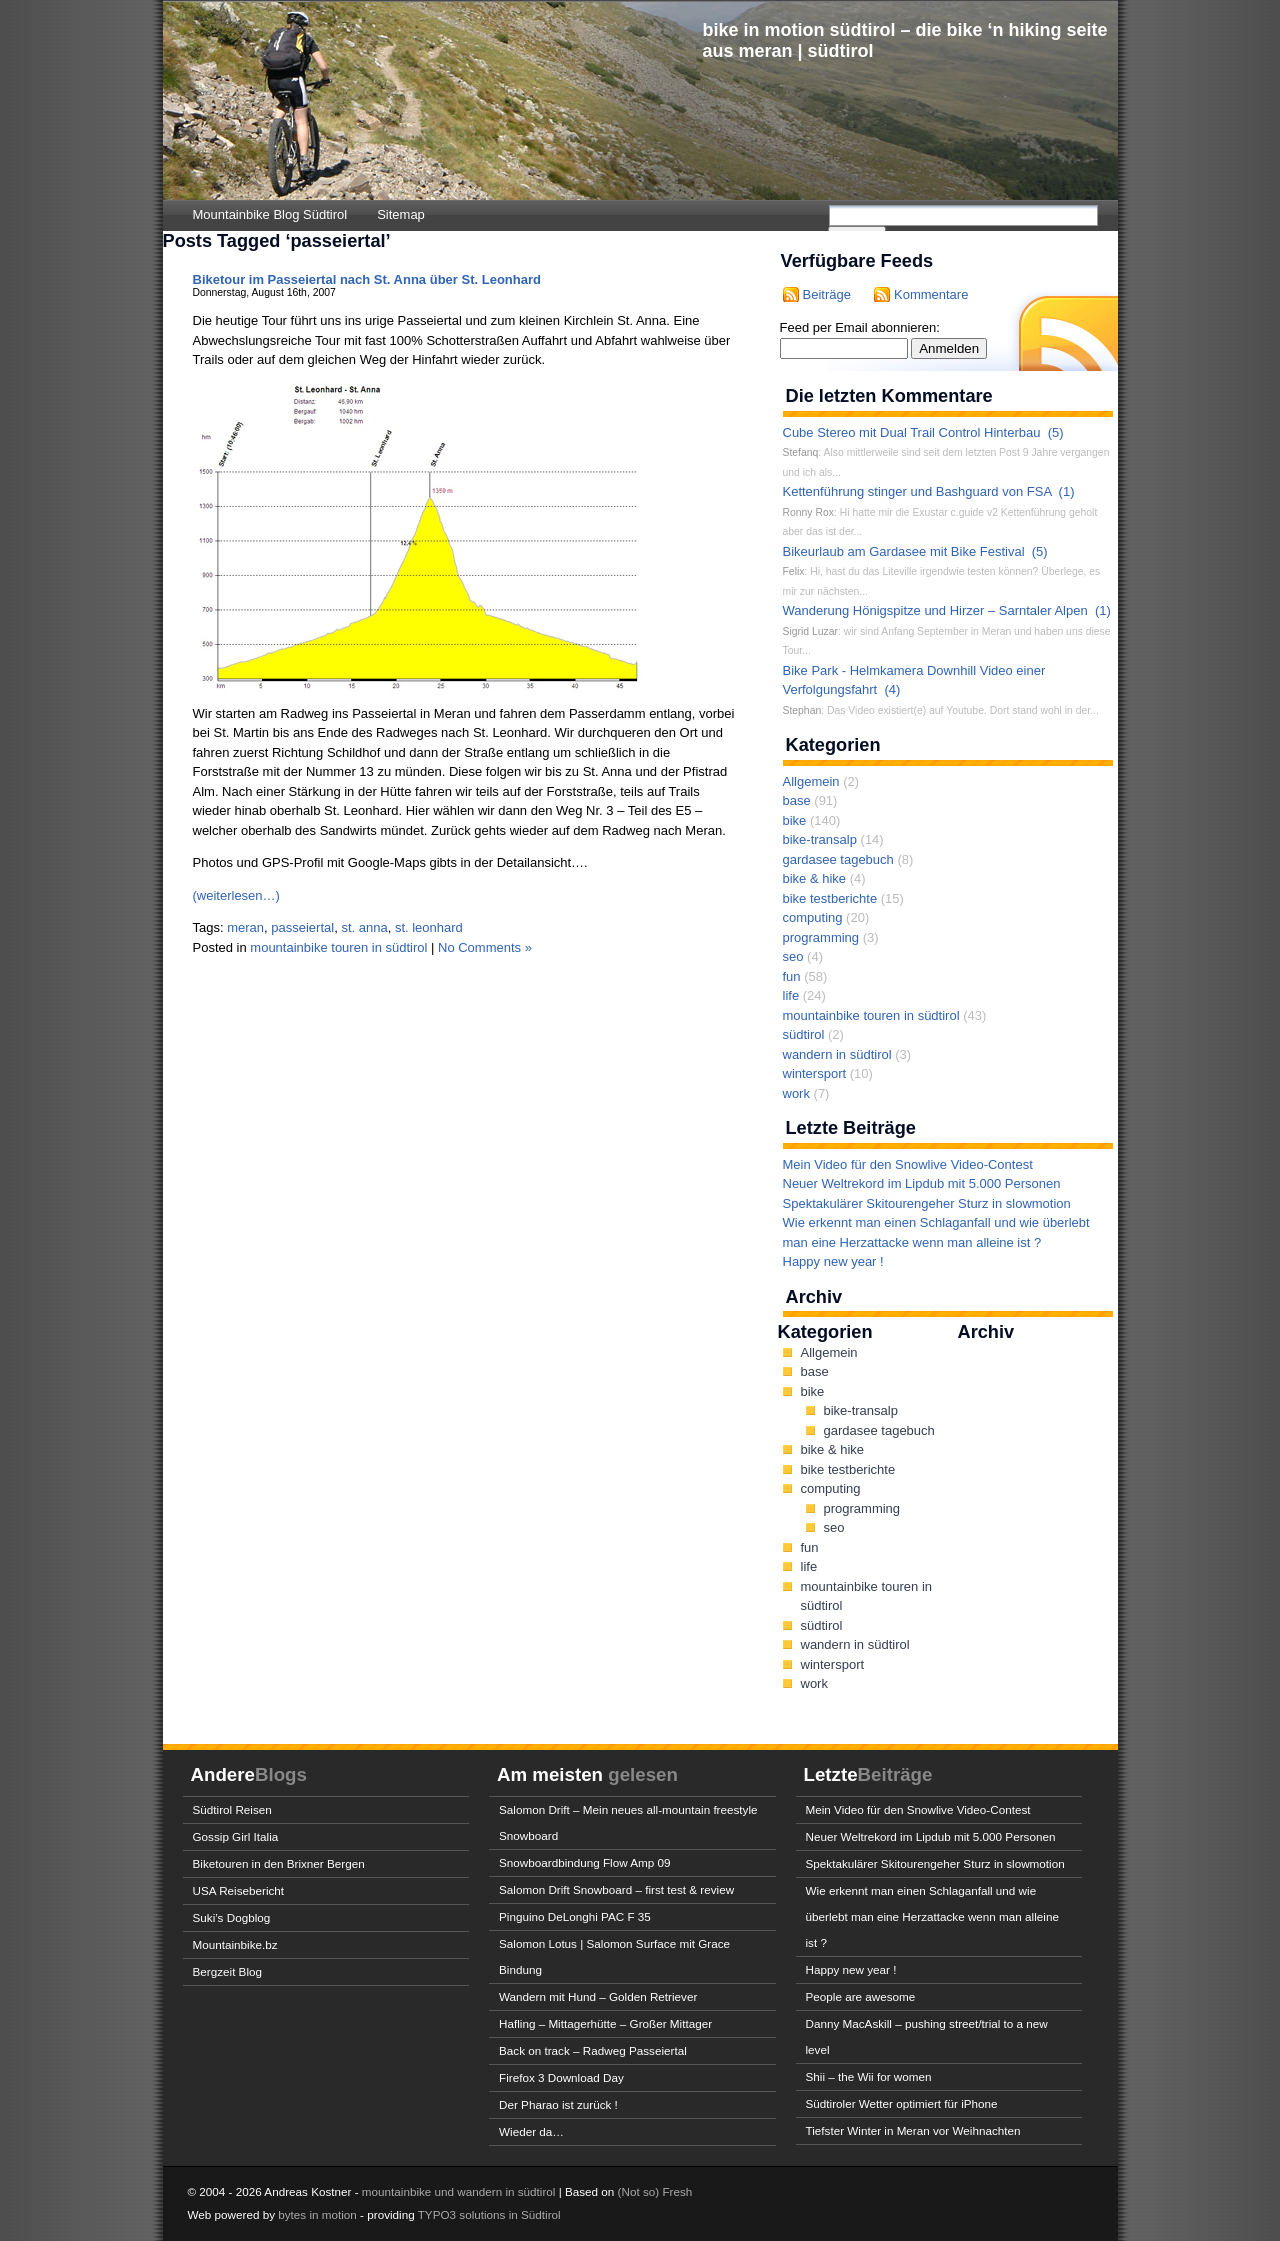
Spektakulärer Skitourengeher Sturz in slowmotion (927, 1203)
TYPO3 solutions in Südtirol (489, 2214)
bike (795, 820)
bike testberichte (830, 898)
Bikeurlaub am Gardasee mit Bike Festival (904, 551)
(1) (1067, 491)
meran (245, 927)
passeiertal (302, 927)
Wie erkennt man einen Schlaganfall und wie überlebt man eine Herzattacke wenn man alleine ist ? (932, 1916)
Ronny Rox (808, 512)
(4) (892, 689)
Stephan (802, 710)
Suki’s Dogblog (232, 1917)
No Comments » (485, 947)
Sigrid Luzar (810, 631)
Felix (794, 571)
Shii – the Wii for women (869, 2076)
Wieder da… (531, 2131)
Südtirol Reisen (232, 1809)
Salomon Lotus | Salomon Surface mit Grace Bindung (614, 1956)
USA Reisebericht (239, 1890)
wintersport (815, 1073)
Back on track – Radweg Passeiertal (593, 2050)
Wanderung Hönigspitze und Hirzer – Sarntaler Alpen (935, 610)
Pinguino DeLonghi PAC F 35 (575, 1916)
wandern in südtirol (837, 1054)
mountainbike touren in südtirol (338, 947)
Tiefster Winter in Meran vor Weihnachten (913, 2130)
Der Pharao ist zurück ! (558, 2104)
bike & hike (815, 878)
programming (821, 937)
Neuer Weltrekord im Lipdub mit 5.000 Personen (922, 1183)
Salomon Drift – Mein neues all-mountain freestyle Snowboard (628, 1822)
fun (792, 976)
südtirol (804, 1034)
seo (793, 956)
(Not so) (640, 2191)
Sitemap (401, 214)
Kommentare (931, 294)
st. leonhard (429, 927)
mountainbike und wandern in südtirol (459, 2191)
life (791, 995)
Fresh (677, 2191)
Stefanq (801, 452)
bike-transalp (820, 839)
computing (813, 917)
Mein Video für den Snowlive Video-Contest (908, 1164)
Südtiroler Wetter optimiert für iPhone (902, 2103)
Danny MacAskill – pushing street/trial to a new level (927, 2036)
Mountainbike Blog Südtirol (270, 214)
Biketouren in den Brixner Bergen (279, 1863)
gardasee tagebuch (838, 859)
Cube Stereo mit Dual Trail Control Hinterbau (912, 432)
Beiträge (827, 294)
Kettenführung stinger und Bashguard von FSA (917, 491)
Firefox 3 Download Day (561, 2077)
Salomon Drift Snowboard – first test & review (616, 1889)
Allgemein (811, 781)
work (796, 1093)
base (797, 800)
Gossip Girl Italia (236, 1836)
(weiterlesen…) (236, 895)
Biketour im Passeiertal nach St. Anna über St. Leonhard (367, 279)
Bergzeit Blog (228, 1971)
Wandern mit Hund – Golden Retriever (598, 1996)
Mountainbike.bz (235, 1944)
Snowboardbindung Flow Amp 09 (585, 1862)
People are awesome (861, 1996)
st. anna (364, 927)
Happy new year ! (833, 1261)
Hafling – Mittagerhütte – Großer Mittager (605, 2023)
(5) (1056, 432)
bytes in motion (317, 2214)
